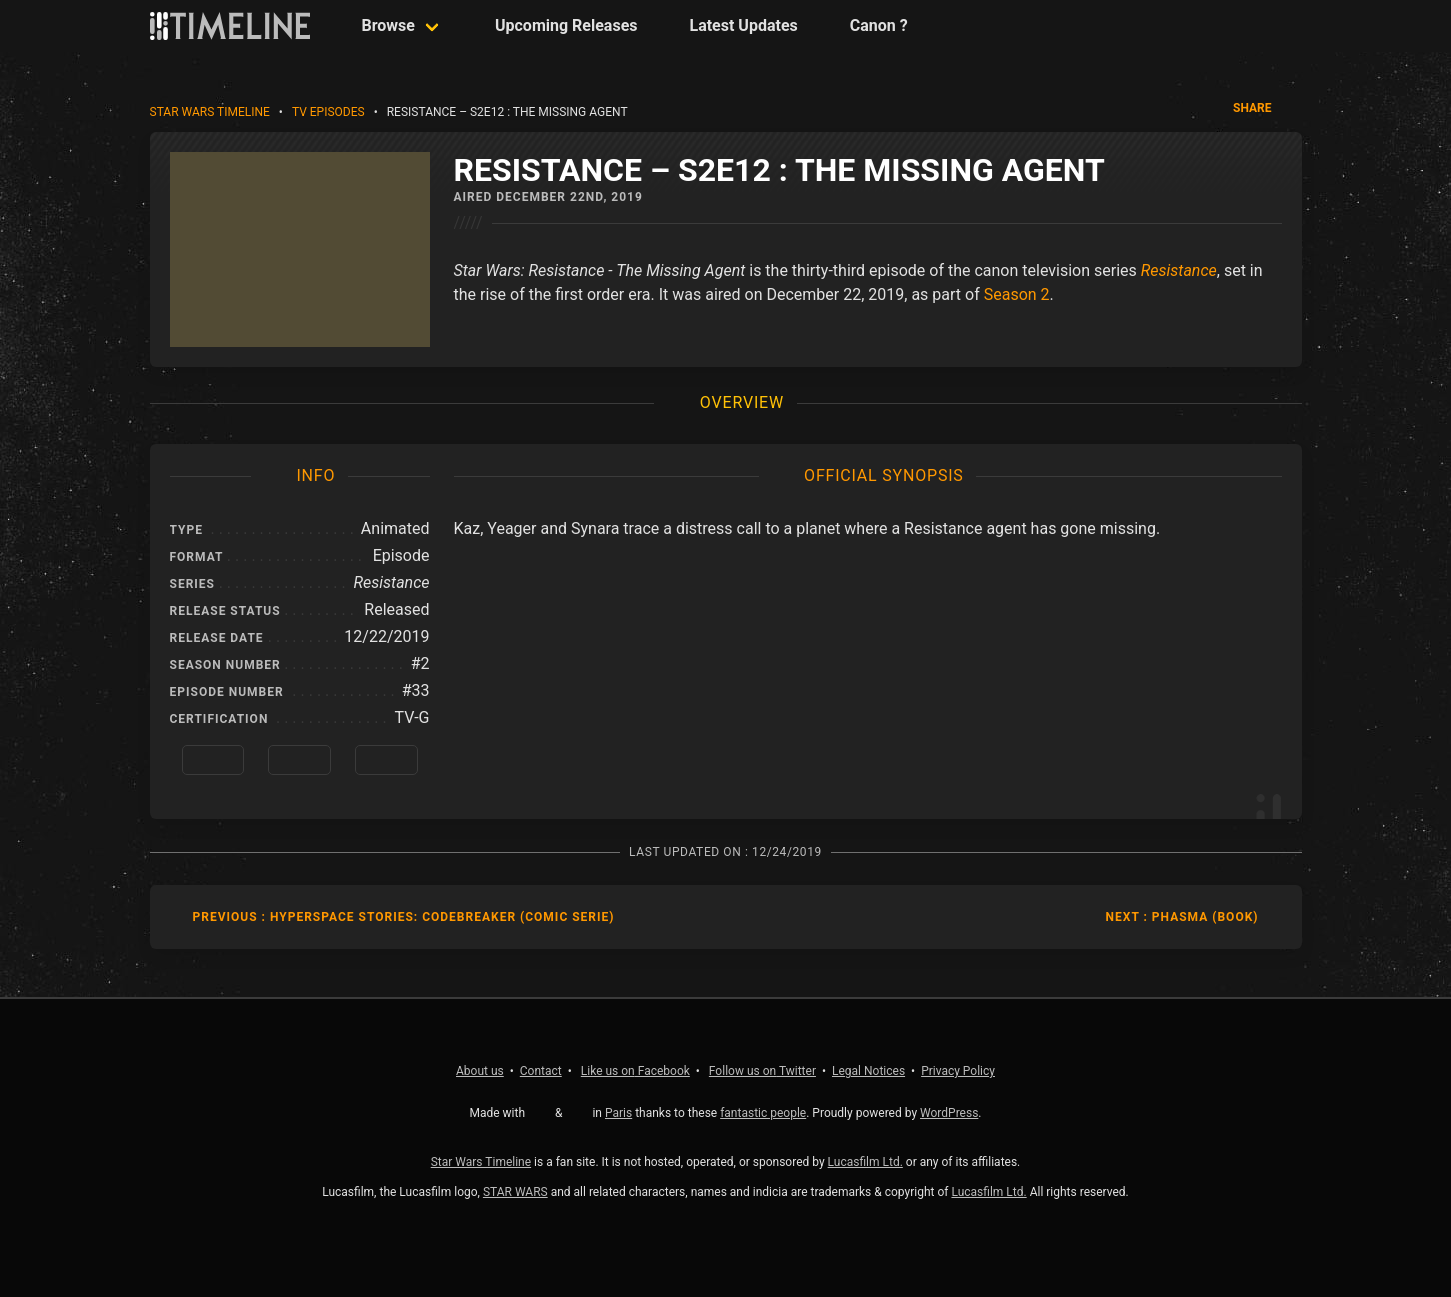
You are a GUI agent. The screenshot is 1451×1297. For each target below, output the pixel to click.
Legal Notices (868, 1071)
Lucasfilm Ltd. (865, 1162)
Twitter (762, 1071)
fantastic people (763, 1113)
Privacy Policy (958, 1071)
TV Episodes (328, 112)
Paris (618, 1113)
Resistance (1179, 270)
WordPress (949, 1113)
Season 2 (1017, 294)
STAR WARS (515, 1192)
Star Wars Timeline (210, 112)
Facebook (635, 1071)
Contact (541, 1071)
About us (480, 1071)
